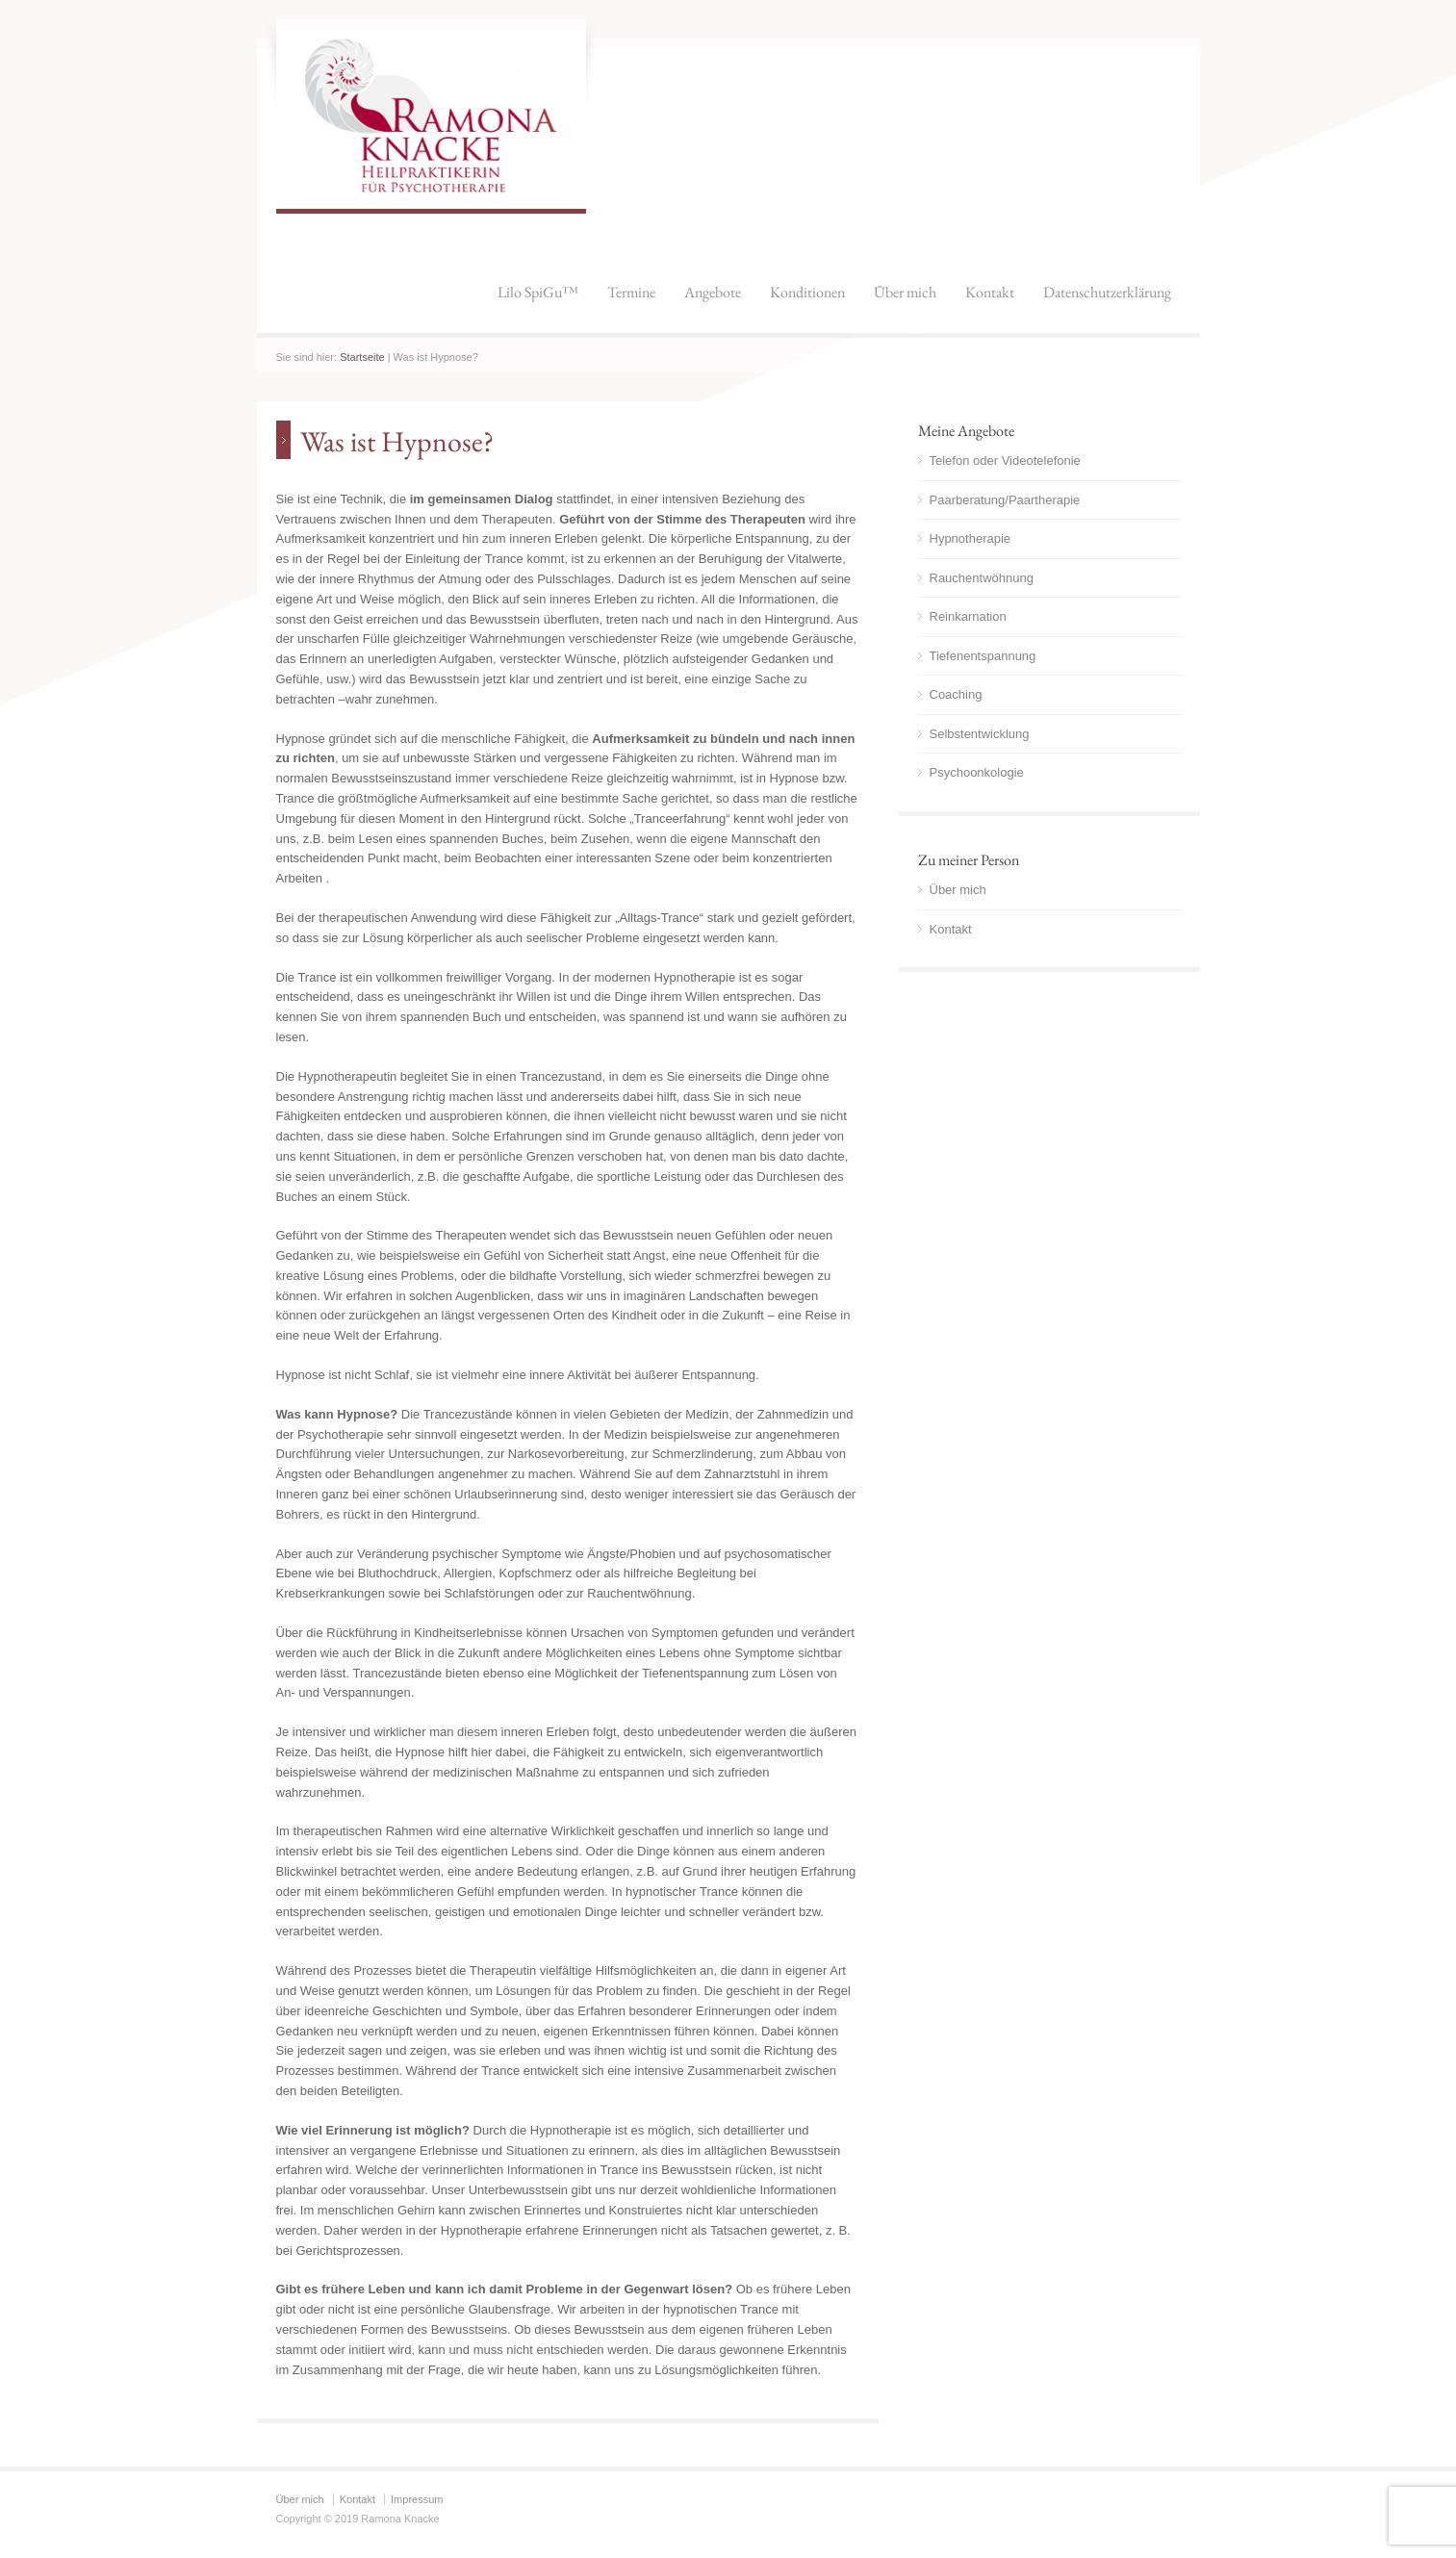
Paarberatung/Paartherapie (1005, 500)
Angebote (712, 292)
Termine (631, 292)
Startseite (362, 357)
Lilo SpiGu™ (538, 292)
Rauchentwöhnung (982, 578)
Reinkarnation (968, 616)
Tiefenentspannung (983, 656)
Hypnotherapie (970, 538)
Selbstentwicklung (980, 734)
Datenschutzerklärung (1107, 292)
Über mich (905, 292)
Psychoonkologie (977, 772)
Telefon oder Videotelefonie (1005, 460)
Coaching (956, 694)
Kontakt (989, 292)
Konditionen (807, 292)
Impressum (417, 2499)
